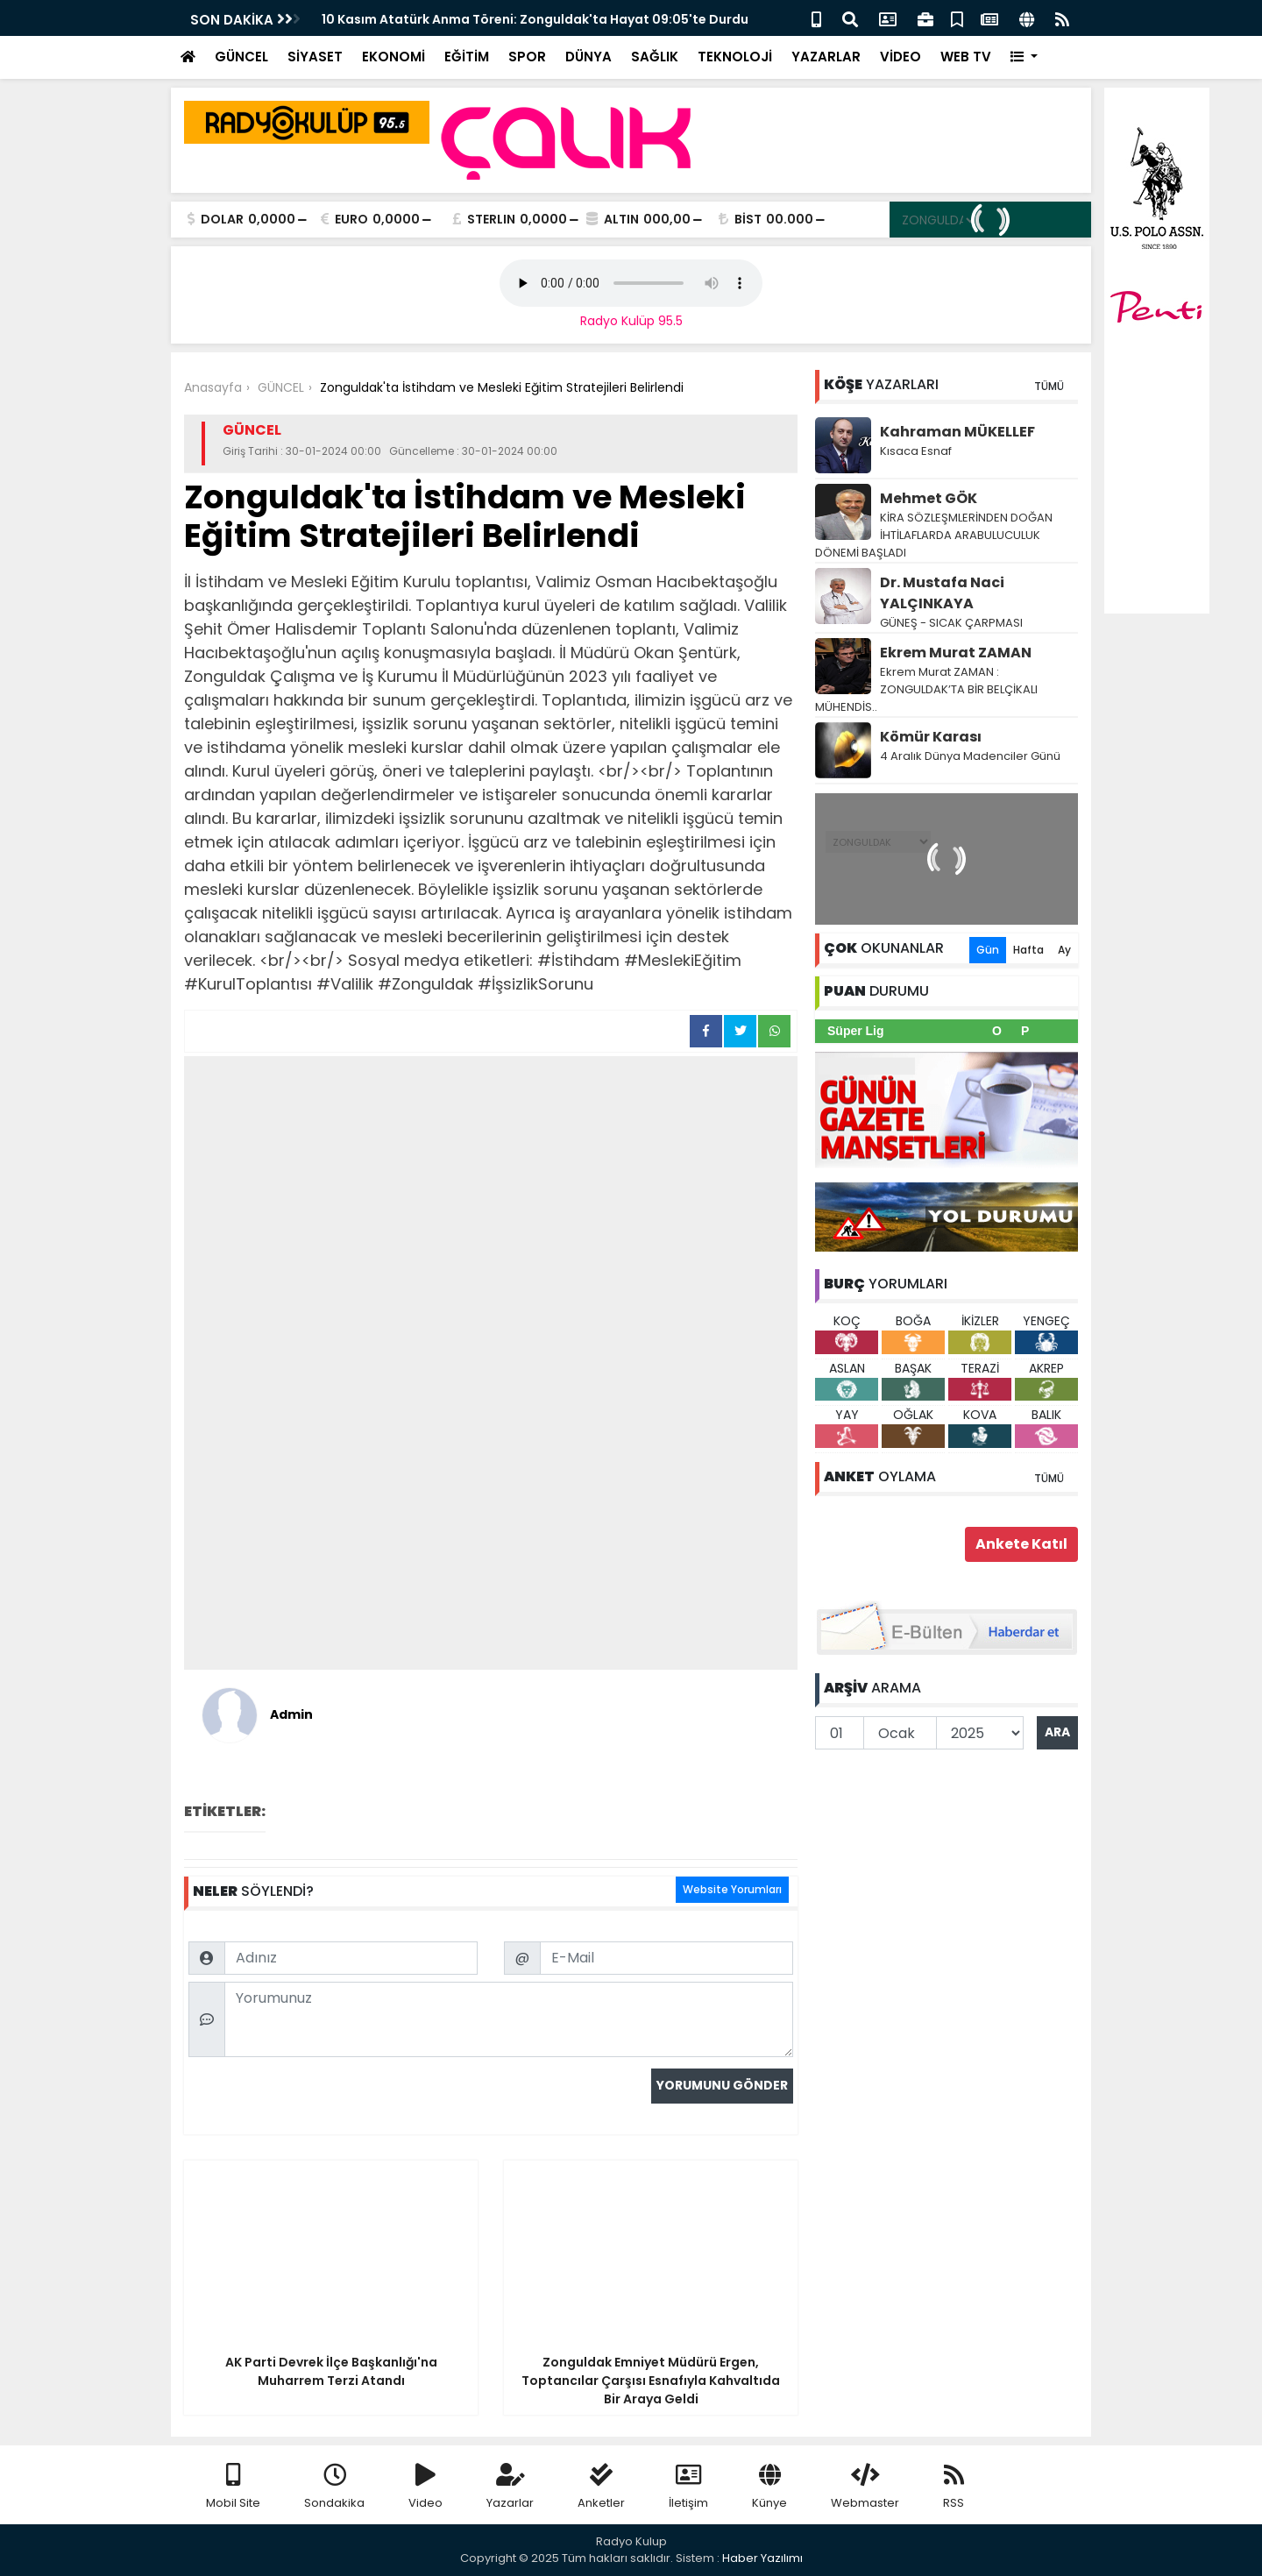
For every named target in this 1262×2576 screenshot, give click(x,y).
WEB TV (965, 56)
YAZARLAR (826, 56)
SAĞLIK (654, 56)
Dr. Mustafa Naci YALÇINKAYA (942, 593)
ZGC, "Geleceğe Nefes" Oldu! (411, 19)
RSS (953, 2487)
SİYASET (315, 56)
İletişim (688, 2487)
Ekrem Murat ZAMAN (956, 652)
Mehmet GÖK (928, 498)
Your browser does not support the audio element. (631, 283)
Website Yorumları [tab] (732, 1889)
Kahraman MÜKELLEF (957, 432)
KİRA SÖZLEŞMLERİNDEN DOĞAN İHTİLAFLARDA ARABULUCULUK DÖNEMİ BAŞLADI (934, 535)
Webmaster (865, 2487)
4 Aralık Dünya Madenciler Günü (970, 756)
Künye (769, 2487)
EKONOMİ (393, 56)
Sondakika (334, 2487)
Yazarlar (510, 2487)
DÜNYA (588, 56)
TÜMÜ (1049, 386)
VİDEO (900, 56)
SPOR (527, 56)
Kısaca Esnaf (916, 451)
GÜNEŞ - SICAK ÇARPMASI (951, 622)
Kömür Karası (931, 737)
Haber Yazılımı (762, 2558)
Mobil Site (233, 2487)
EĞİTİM (466, 56)
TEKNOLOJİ (735, 56)
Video (425, 2487)
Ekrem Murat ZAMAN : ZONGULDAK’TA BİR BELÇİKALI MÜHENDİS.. (926, 689)
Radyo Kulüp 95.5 (631, 321)
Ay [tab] (1064, 949)
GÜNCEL (241, 56)
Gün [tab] (987, 949)
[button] (1024, 57)
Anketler (601, 2487)
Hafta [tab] (1028, 949)
